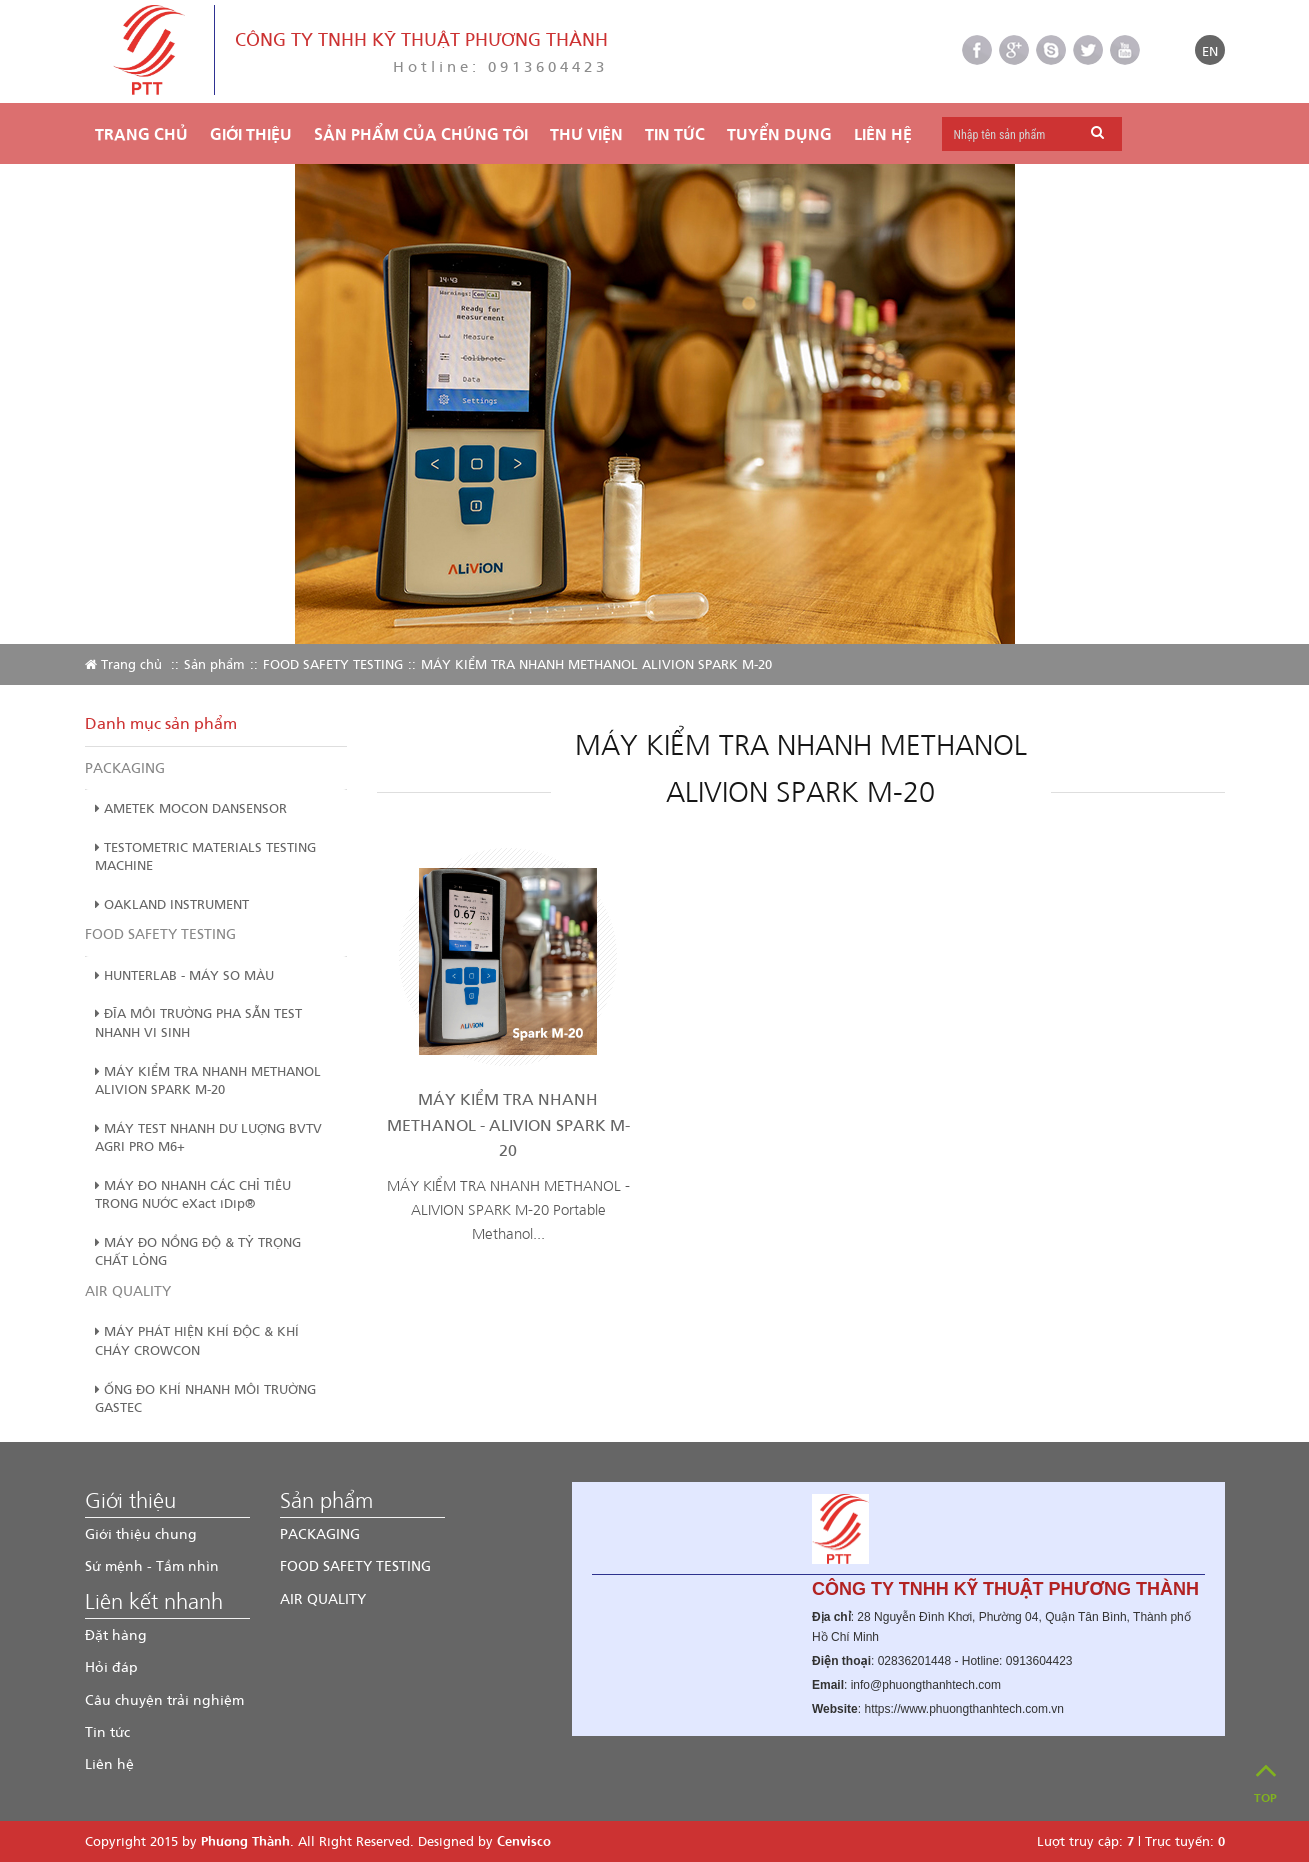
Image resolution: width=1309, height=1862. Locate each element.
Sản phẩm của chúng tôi (421, 133)
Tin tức (107, 1731)
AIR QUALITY (128, 1290)
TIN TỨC (675, 133)
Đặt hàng (116, 1634)
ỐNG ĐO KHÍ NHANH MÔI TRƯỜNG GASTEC (205, 1398)
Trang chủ (141, 133)
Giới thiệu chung (141, 1533)
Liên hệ (883, 133)
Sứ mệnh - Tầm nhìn (152, 1565)
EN (1210, 50)
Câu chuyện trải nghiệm (164, 1699)
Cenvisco (524, 1840)
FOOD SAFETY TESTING (333, 663)
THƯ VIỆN (586, 133)
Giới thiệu (251, 133)
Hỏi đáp (111, 1666)
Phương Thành (245, 1840)
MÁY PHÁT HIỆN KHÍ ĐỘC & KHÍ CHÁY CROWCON (197, 1340)
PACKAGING (125, 767)
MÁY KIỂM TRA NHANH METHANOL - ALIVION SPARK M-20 (508, 1124)
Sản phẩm (214, 663)
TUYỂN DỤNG (779, 133)
